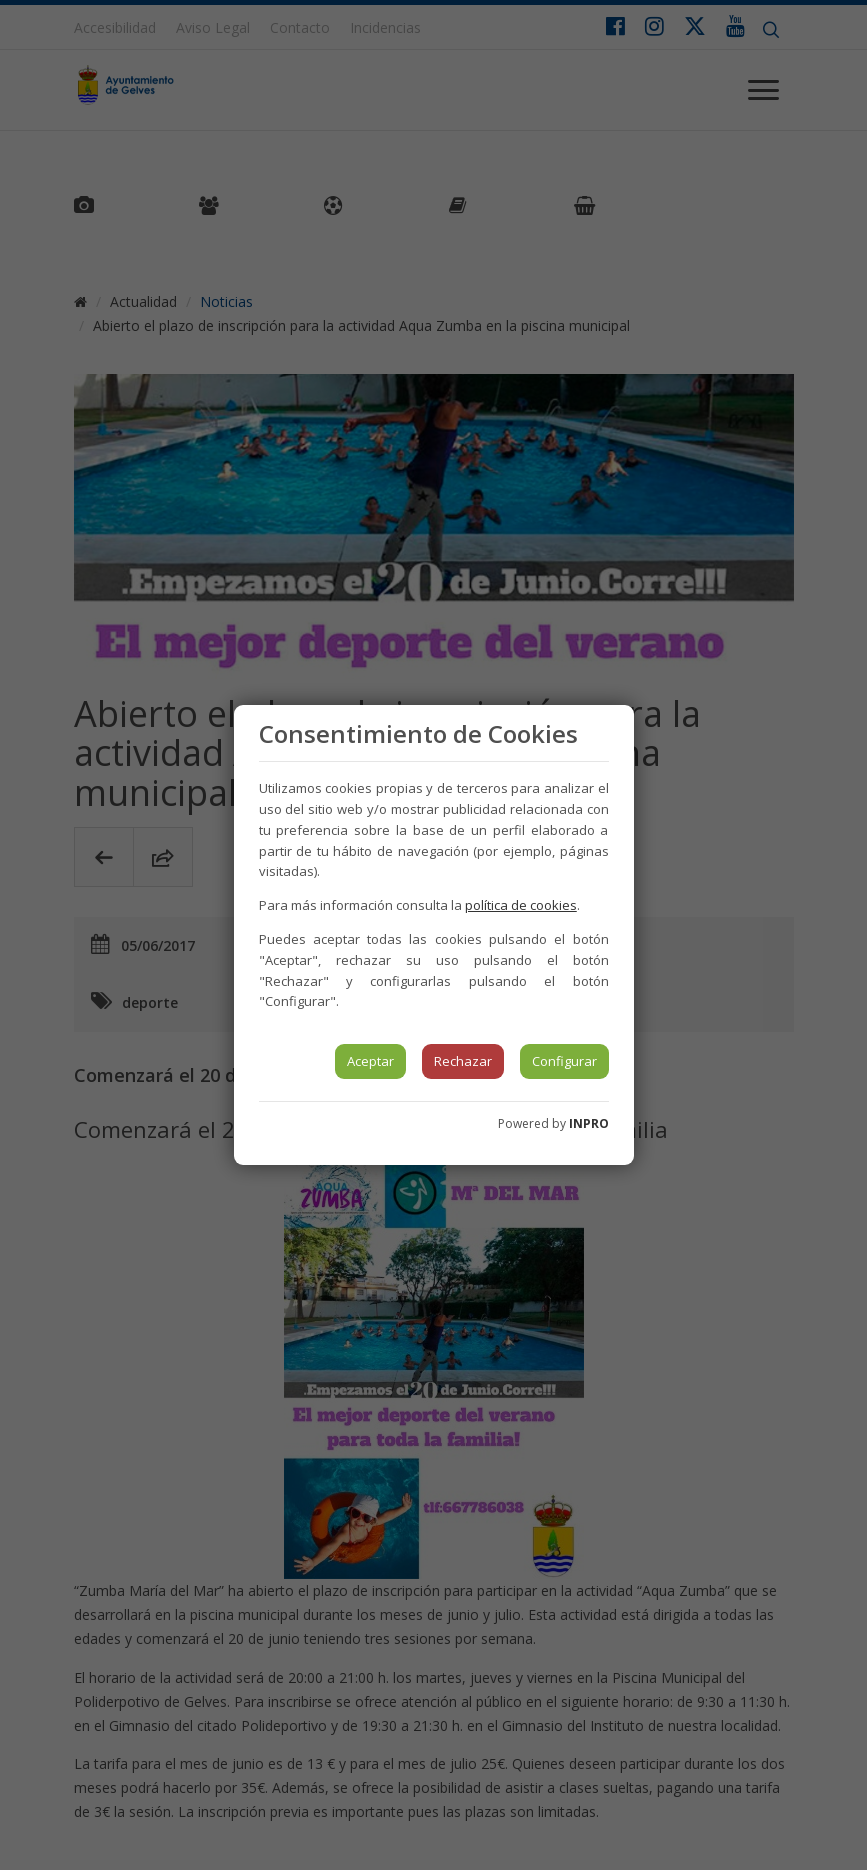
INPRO (589, 1123)
